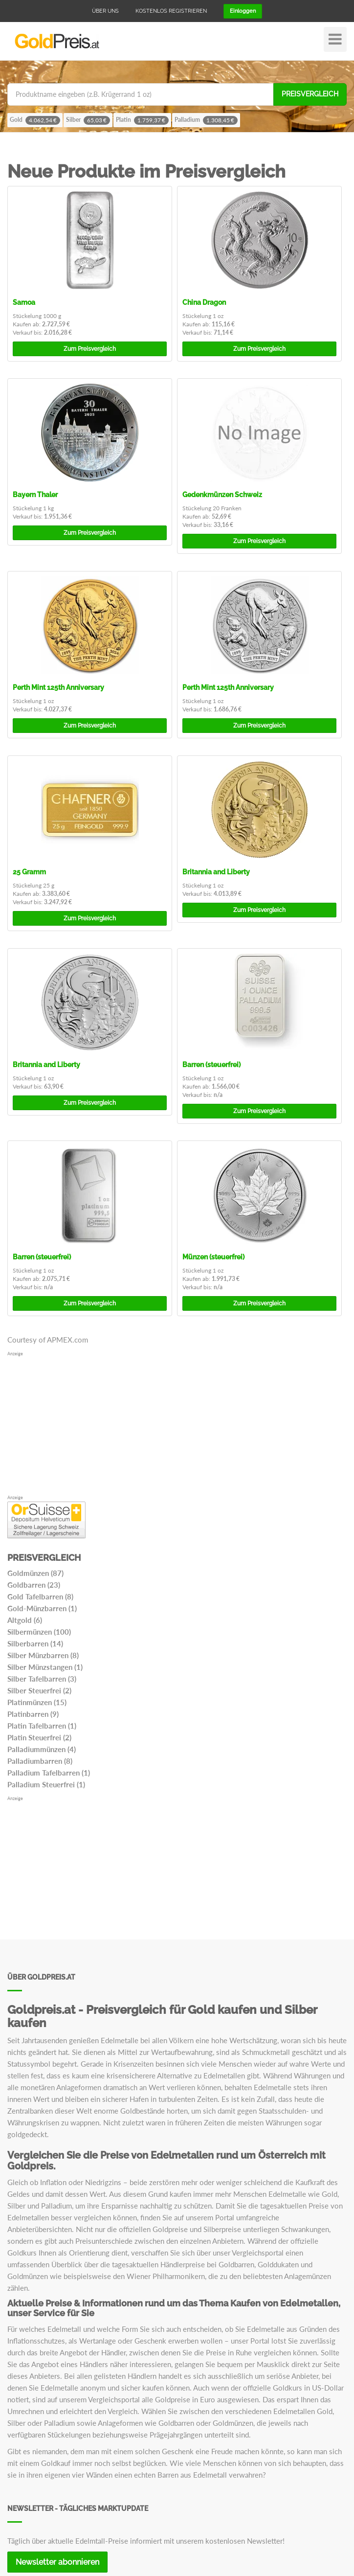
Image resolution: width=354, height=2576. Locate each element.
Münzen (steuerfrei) (213, 1257)
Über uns (105, 11)
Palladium (206, 120)
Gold (35, 120)
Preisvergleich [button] (90, 348)
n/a (218, 1094)
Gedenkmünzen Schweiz (222, 495)
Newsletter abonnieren (57, 2562)
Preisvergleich (310, 94)
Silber (88, 120)
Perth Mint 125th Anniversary (58, 687)
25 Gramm (29, 872)
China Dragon (204, 302)
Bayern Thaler (35, 495)
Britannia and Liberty (216, 872)
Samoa (24, 302)
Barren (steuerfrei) (211, 1065)
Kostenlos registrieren (171, 11)
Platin (142, 120)
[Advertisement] (177, 1425)
